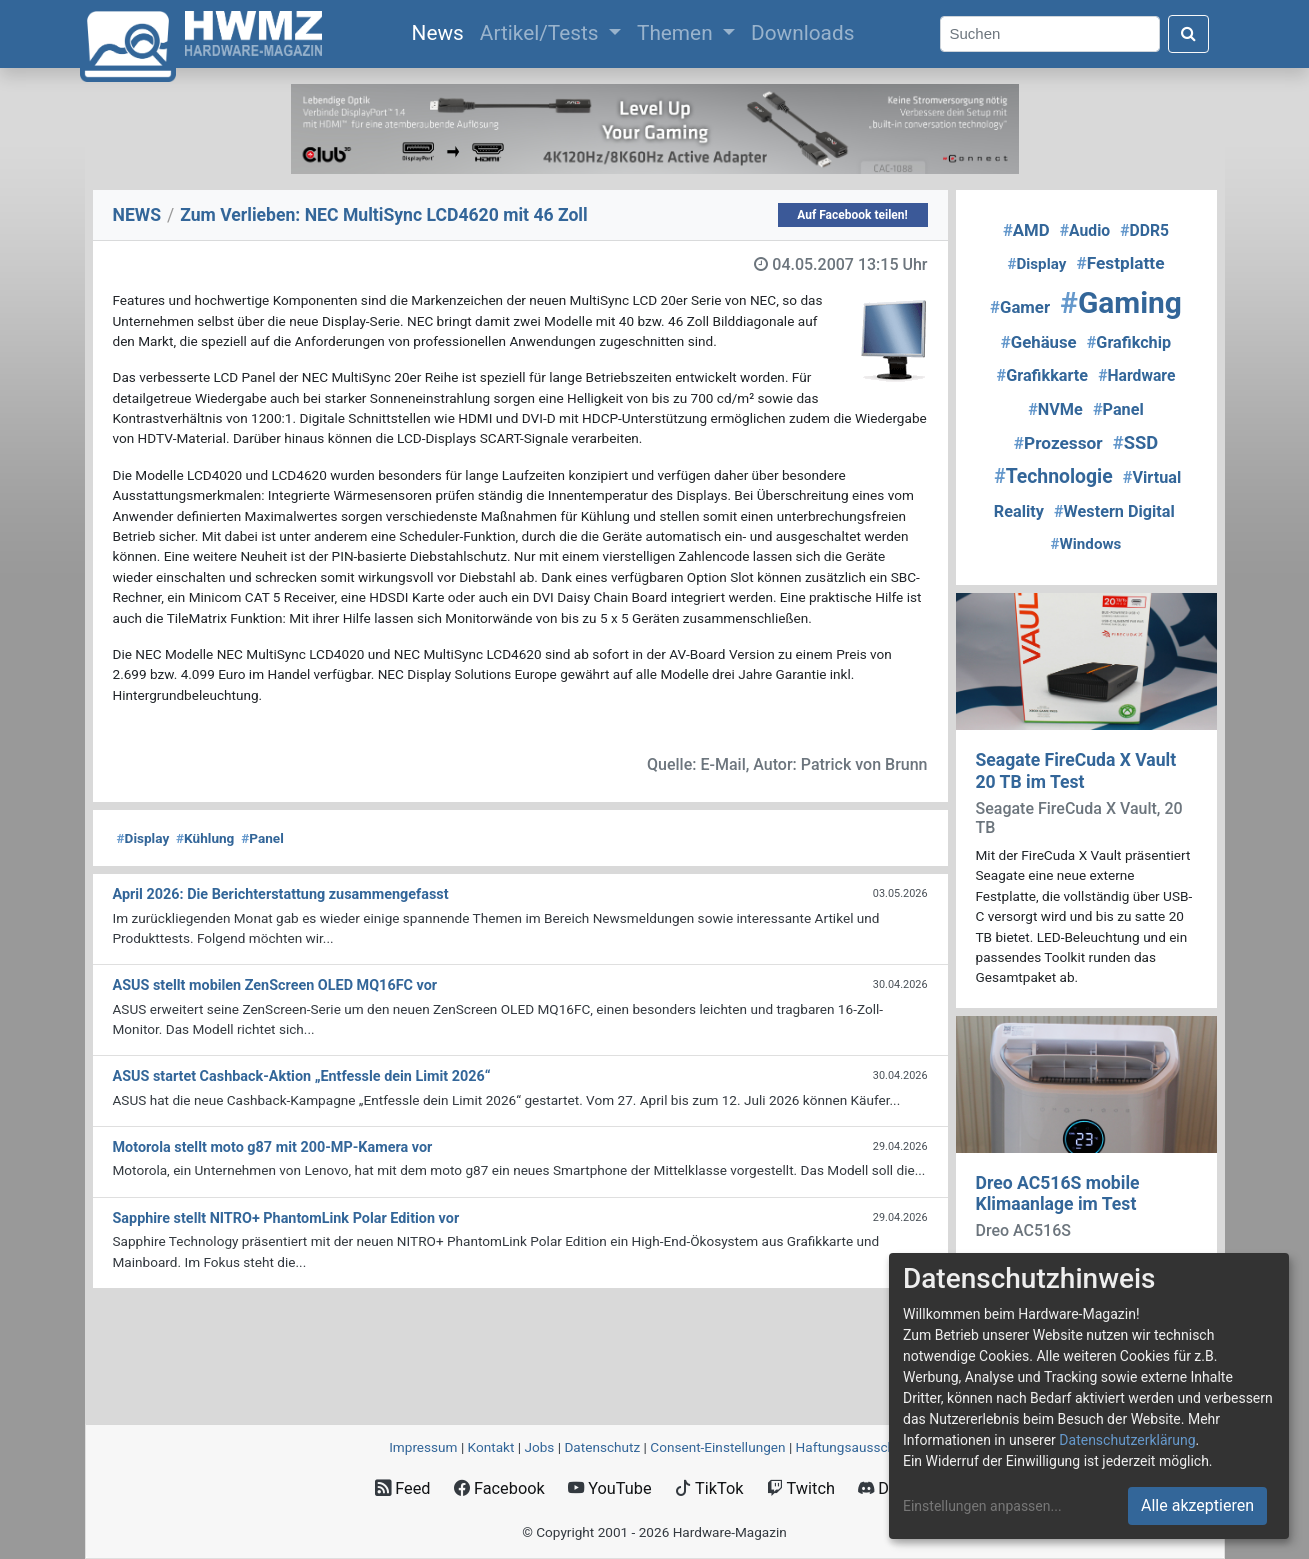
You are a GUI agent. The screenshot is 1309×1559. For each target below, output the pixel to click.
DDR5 (1144, 230)
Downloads (802, 33)
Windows (1086, 544)
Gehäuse (1039, 342)
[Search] (1050, 34)
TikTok (709, 1488)
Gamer (1020, 307)
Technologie (1053, 476)
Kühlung (205, 838)
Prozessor (1058, 443)
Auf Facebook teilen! (852, 215)
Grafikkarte (1043, 375)
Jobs (539, 1447)
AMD (1026, 230)
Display (143, 838)
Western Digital (1114, 511)
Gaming (1121, 302)
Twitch (801, 1488)
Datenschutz (602, 1447)
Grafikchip (1129, 342)
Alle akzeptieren (1197, 1505)
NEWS (137, 215)
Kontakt (491, 1447)
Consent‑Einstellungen (717, 1447)
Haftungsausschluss (858, 1447)
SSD (1135, 442)
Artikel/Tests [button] (542, 33)
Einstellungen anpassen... (982, 1506)
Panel (262, 838)
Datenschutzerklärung (1127, 1440)
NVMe (1055, 409)
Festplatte (1120, 263)
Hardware (1136, 375)
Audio (1085, 230)
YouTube (609, 1488)
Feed (402, 1488)
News (442, 31)
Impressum (423, 1447)
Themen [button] (677, 33)
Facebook (499, 1488)
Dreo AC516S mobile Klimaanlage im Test (1058, 1193)
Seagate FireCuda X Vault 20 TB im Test (1076, 770)
